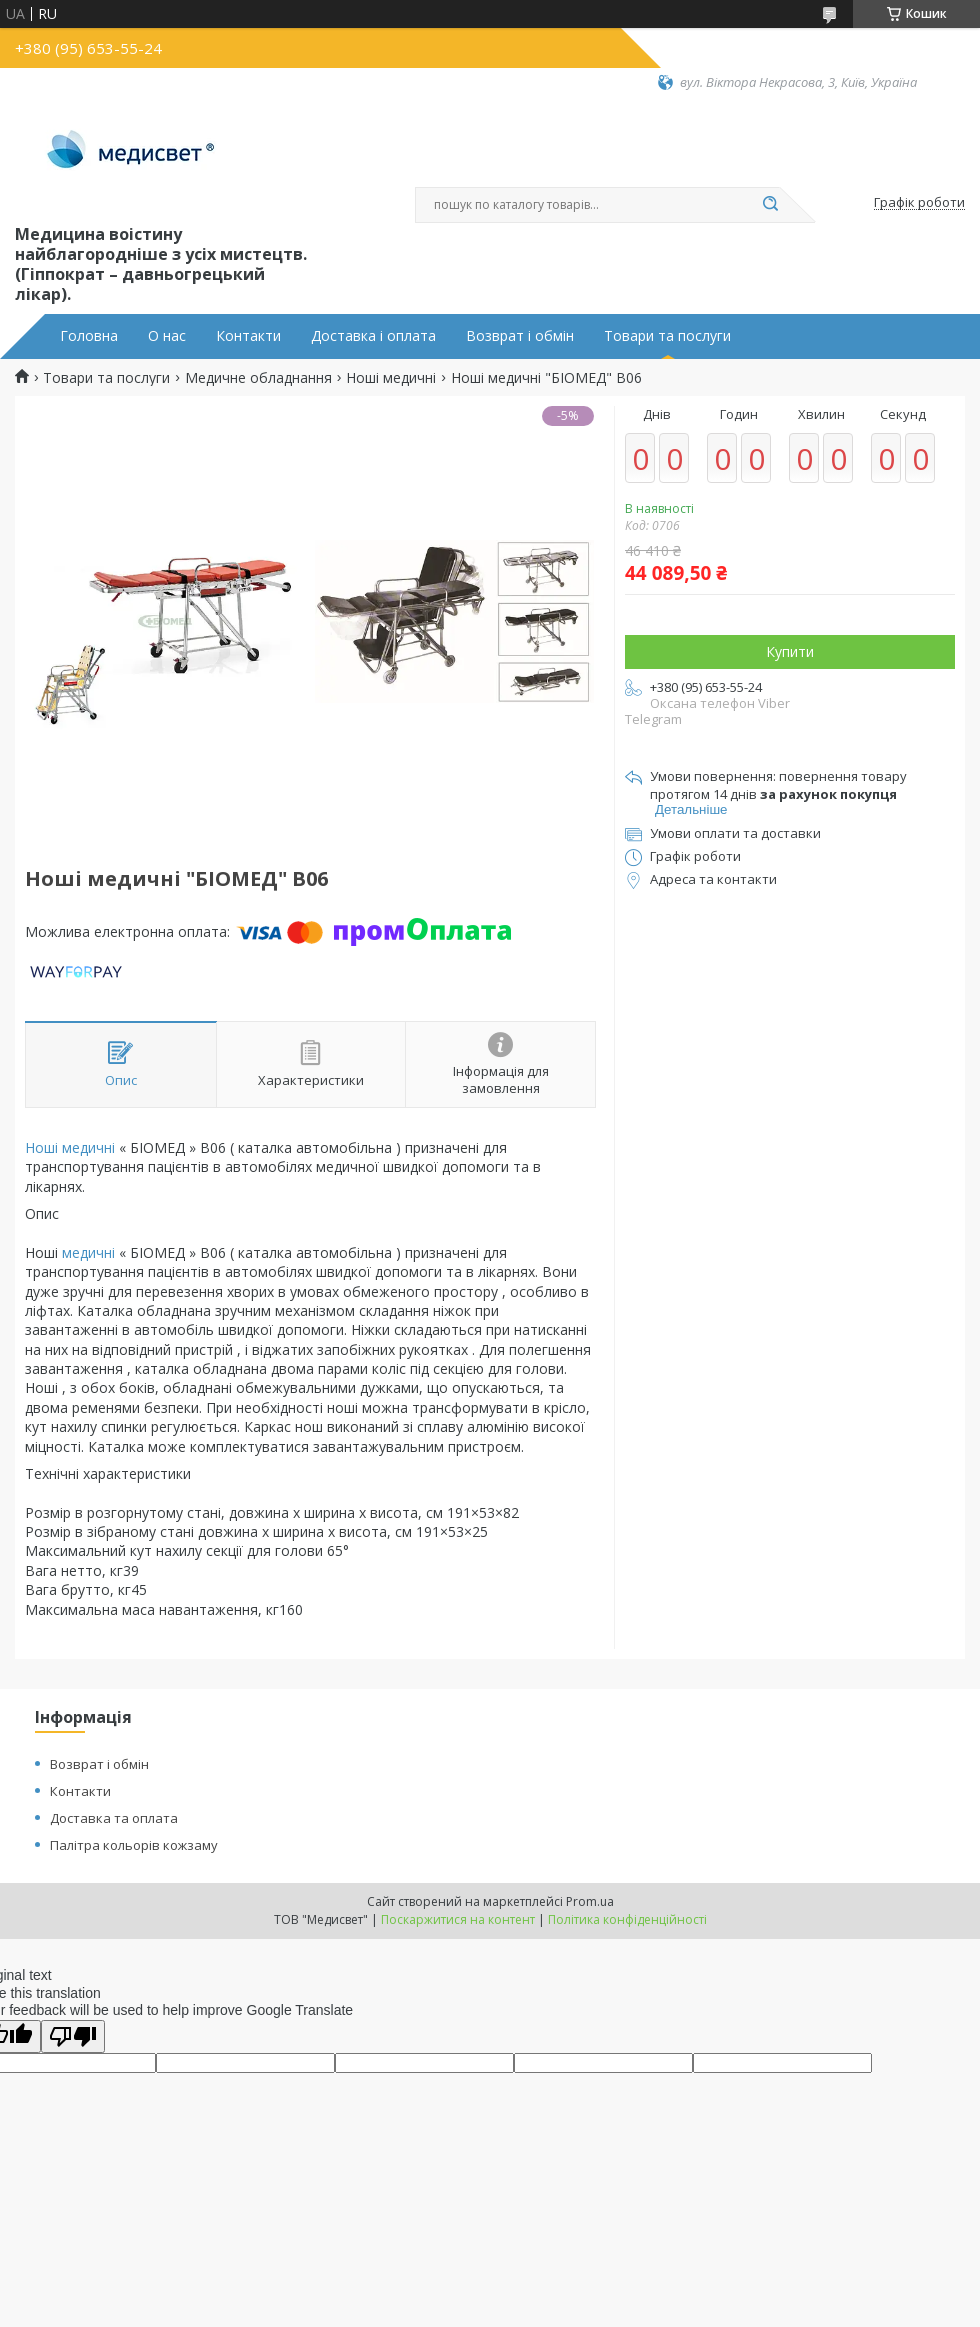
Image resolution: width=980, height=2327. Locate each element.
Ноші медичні (391, 378)
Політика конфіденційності (627, 1919)
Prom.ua (590, 1901)
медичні (88, 1252)
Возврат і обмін (520, 336)
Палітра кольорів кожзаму (134, 1845)
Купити (790, 651)
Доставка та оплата (114, 1818)
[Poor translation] (73, 2036)
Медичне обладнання (258, 378)
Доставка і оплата (373, 336)
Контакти (248, 336)
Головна (89, 336)
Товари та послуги (667, 336)
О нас (167, 336)
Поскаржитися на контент (458, 1919)
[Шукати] (770, 205)
